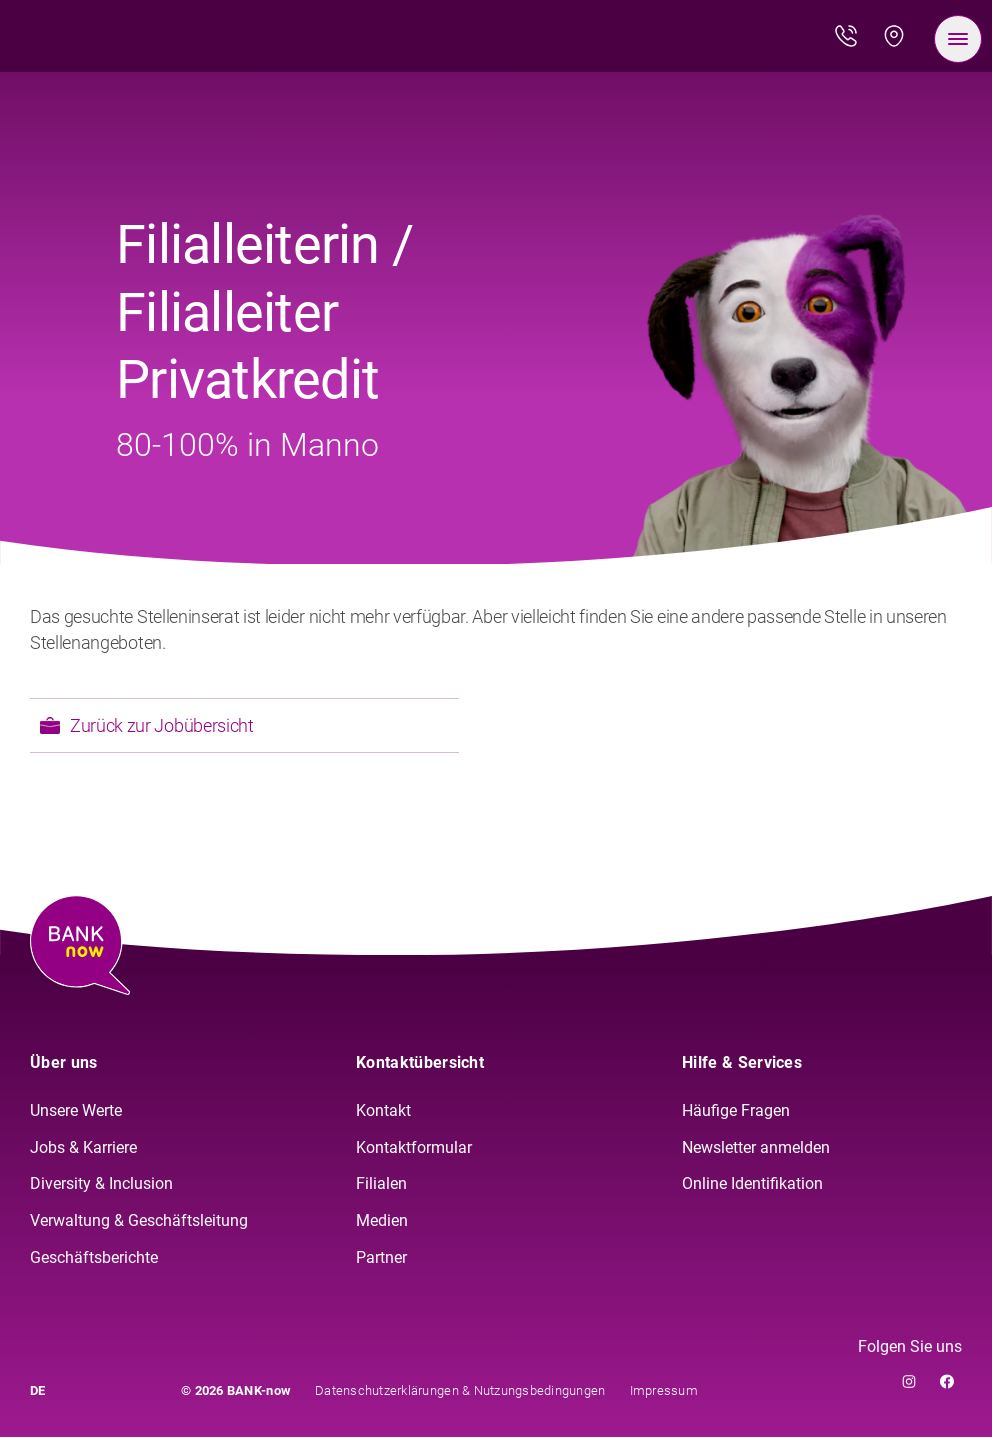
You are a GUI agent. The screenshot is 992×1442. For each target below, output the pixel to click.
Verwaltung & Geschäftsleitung (139, 1226)
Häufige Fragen (736, 1115)
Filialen (381, 1189)
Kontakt (383, 1115)
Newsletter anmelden (756, 1152)
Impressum (664, 1395)
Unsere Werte (76, 1115)
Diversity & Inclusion (101, 1189)
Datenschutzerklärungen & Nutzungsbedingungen (460, 1395)
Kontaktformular (414, 1152)
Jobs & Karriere (83, 1152)
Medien (382, 1226)
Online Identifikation (752, 1189)
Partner (381, 1263)
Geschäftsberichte (94, 1263)
